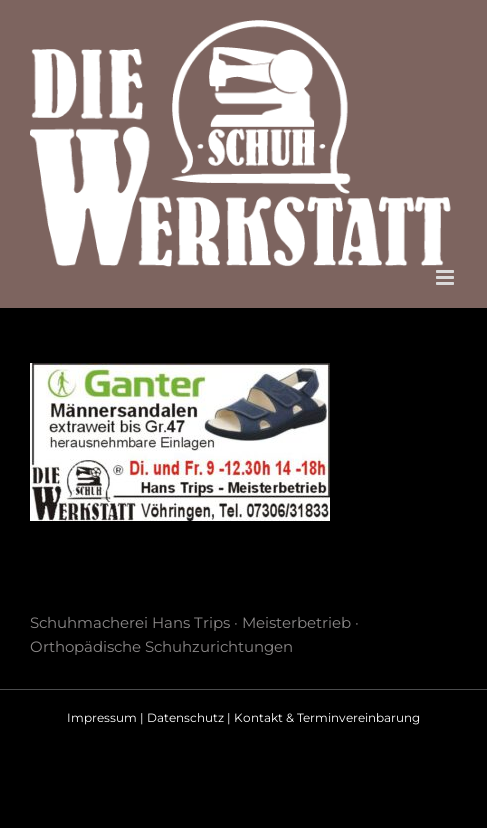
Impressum (102, 717)
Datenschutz (185, 717)
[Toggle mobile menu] (446, 277)
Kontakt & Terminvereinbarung (327, 717)
